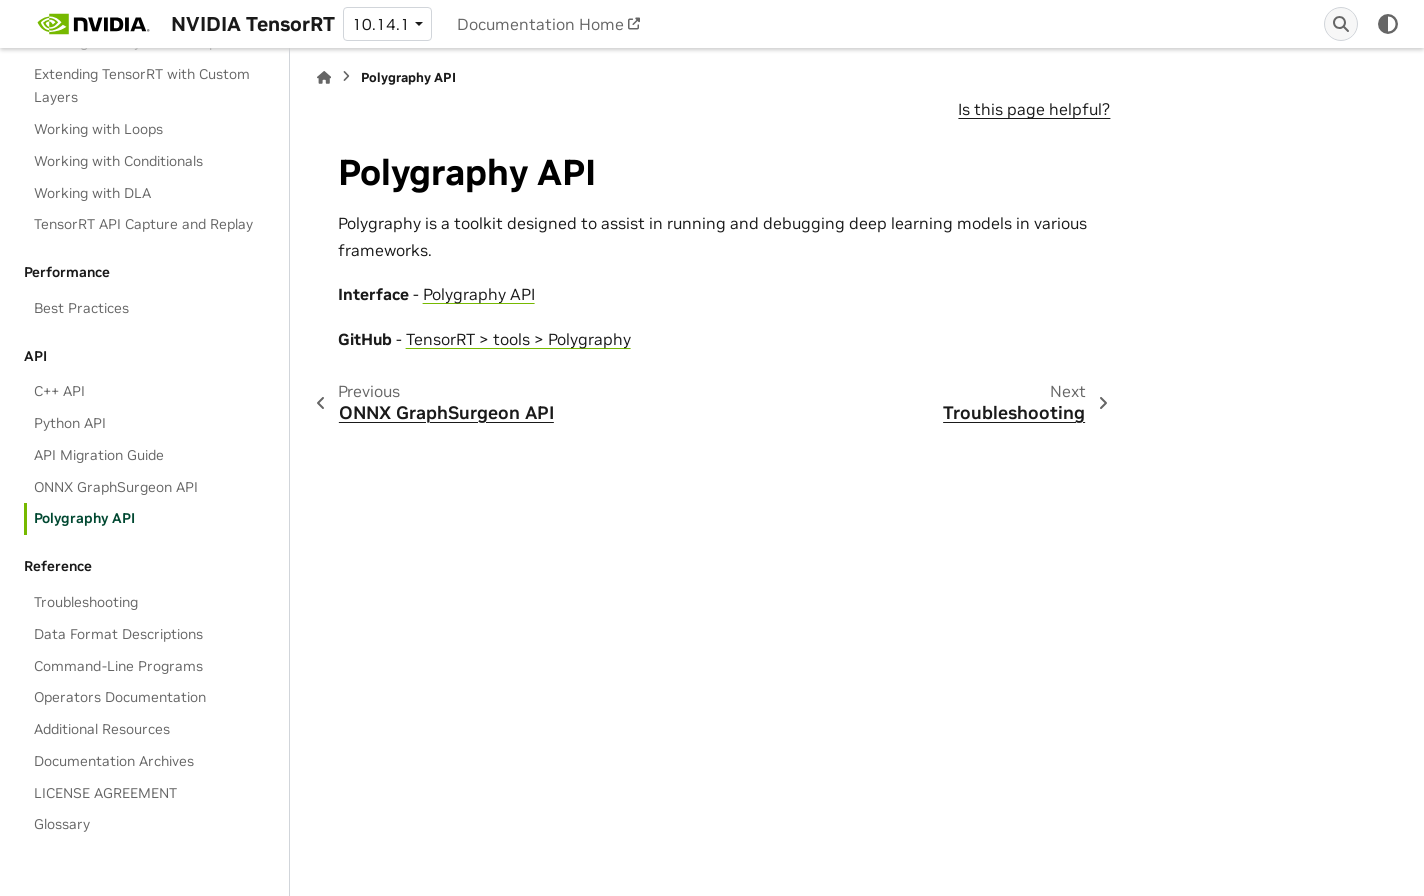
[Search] (1341, 24)
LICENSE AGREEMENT (105, 793)
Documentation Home (540, 24)
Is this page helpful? (1034, 109)
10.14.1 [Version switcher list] (381, 24)
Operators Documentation (120, 697)
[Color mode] (1388, 24)
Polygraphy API (84, 518)
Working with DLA (92, 193)
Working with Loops (98, 129)
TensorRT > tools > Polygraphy (518, 339)
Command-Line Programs (118, 666)
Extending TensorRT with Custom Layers (142, 86)
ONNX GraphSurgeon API (116, 487)
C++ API (59, 391)
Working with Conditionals (118, 161)
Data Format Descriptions (118, 634)
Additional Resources (102, 729)
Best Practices (81, 308)
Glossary (62, 824)
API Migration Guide (99, 455)
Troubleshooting (86, 602)
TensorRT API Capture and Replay (143, 224)
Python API (70, 423)
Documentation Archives (114, 761)
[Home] (324, 77)
